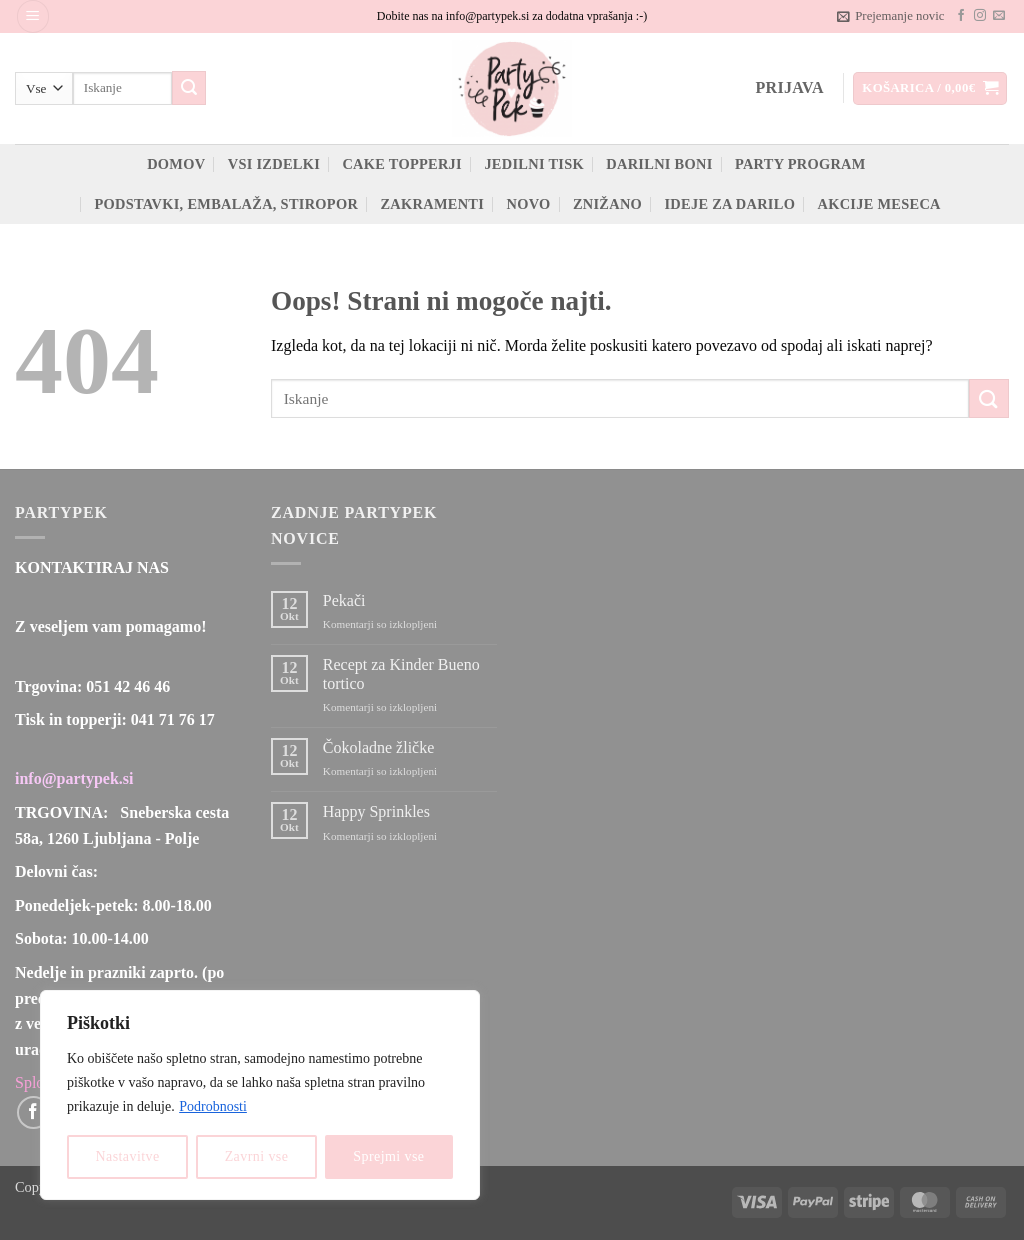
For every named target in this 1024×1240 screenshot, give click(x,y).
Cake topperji (402, 164)
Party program (800, 164)
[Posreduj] (189, 88)
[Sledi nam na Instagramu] (980, 16)
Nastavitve (128, 1156)
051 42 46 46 (128, 686)
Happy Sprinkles (376, 811)
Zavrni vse (257, 1156)
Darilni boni (659, 164)
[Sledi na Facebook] (961, 16)
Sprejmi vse (388, 1156)
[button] (33, 16)
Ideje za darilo (729, 204)
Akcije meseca (879, 204)
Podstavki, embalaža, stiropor (226, 204)
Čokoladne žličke (379, 747)
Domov (176, 164)
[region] (260, 1095)
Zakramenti (432, 204)
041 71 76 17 (173, 719)
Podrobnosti (213, 1106)
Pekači (344, 600)
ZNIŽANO (607, 204)
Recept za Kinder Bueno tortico (401, 674)
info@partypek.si (74, 778)
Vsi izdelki (274, 164)
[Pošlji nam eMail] (999, 16)
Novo (528, 204)
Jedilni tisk (534, 164)
